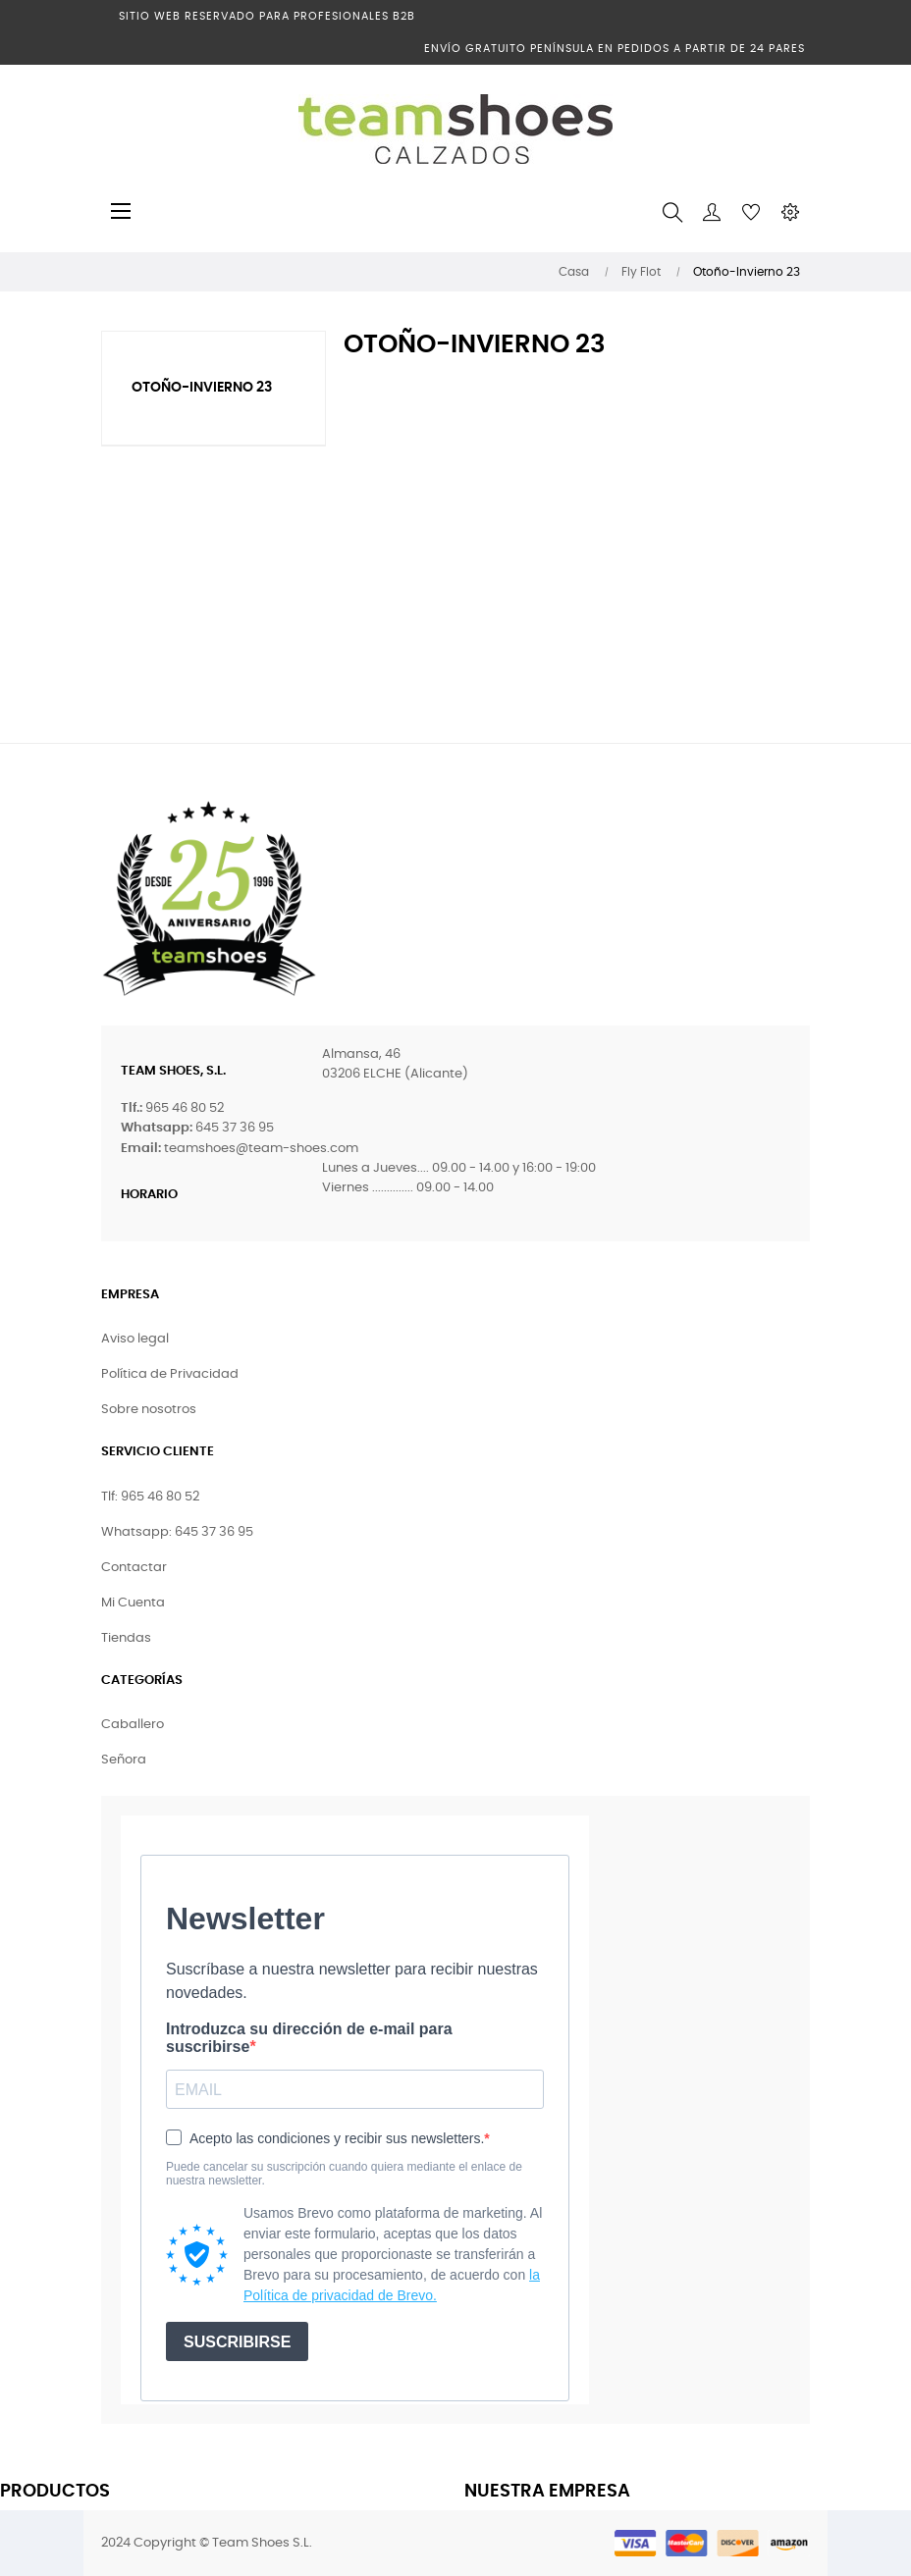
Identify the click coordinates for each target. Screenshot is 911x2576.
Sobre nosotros (148, 1409)
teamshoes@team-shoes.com (261, 1148)
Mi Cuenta (133, 1603)
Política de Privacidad (170, 1374)
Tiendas (126, 1638)
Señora (123, 1760)
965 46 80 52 (184, 1108)
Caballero (132, 1724)
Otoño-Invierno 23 (202, 387)
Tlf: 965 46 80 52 (150, 1497)
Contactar (134, 1567)
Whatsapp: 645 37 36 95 (177, 1532)
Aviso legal (135, 1339)
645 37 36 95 (234, 1128)
